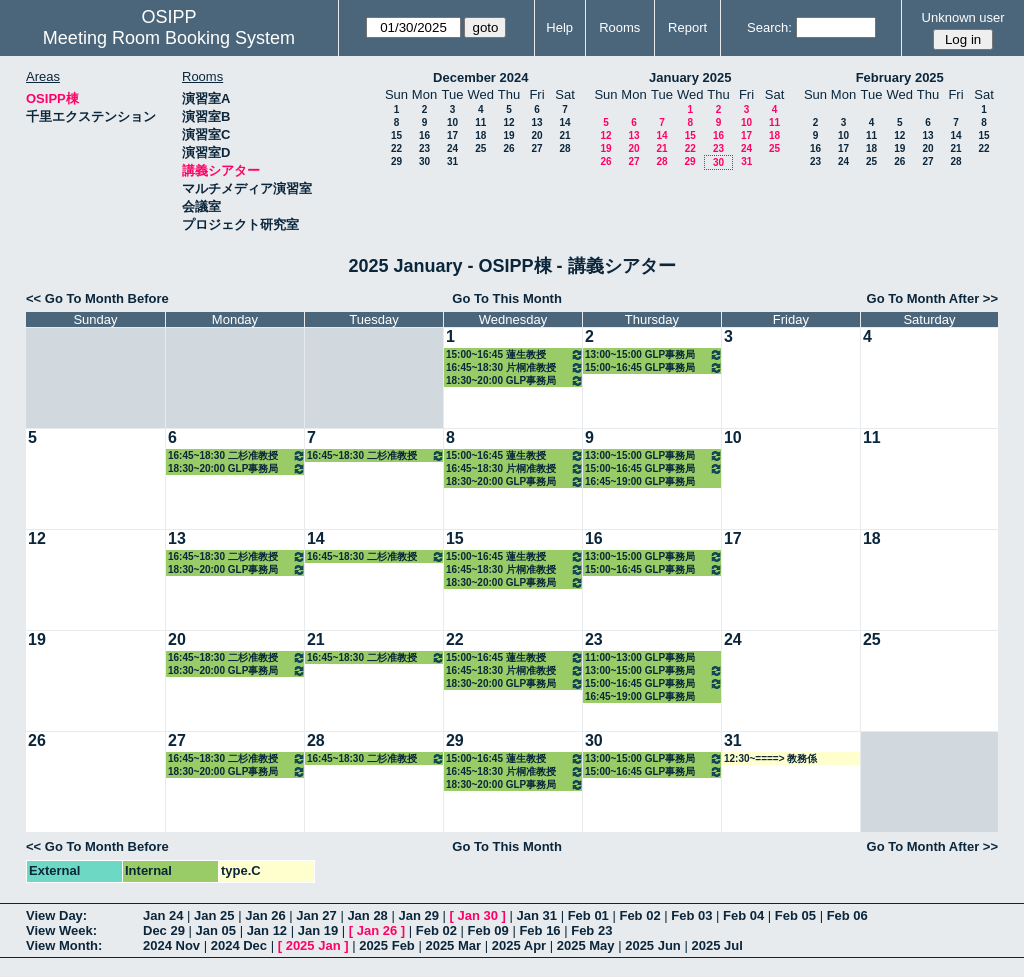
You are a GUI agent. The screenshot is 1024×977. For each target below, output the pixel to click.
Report (687, 27)
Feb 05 (795, 915)
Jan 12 (267, 930)
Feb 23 (591, 930)
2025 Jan (313, 945)
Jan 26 (265, 915)
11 (480, 122)
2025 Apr (519, 945)
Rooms (619, 27)
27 (536, 148)
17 (452, 135)
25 (480, 148)
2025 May (586, 945)
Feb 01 (588, 915)
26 (508, 148)
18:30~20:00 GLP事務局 (515, 380)
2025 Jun (653, 945)
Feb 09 (488, 930)
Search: (769, 27)
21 (564, 135)
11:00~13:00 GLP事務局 (640, 657)
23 (424, 148)
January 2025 (690, 77)
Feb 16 (539, 930)
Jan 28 (367, 915)
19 (508, 135)
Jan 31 (537, 915)
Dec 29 (164, 930)
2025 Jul (716, 945)
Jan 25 (214, 915)
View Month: (64, 945)
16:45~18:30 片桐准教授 (515, 367)
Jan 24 (163, 915)
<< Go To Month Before (97, 298)
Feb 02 (639, 915)
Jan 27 (316, 915)
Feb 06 (847, 915)
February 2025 (900, 77)
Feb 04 (743, 915)
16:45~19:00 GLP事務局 (640, 481)
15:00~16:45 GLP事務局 (654, 367)
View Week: (61, 930)
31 (452, 161)
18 (480, 135)
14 (564, 122)
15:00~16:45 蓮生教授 (515, 354)
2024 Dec (239, 945)
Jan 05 (216, 930)
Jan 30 (478, 915)
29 (396, 161)
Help (559, 27)
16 (424, 135)
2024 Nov (171, 945)
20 (536, 135)
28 (564, 148)
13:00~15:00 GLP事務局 (654, 354)
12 (508, 122)
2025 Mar (453, 945)
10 (452, 122)
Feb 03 (691, 915)
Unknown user (963, 17)
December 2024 (480, 77)
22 (396, 148)
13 (536, 122)
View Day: (56, 915)
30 (424, 161)
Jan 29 (418, 915)
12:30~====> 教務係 (770, 758)
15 (396, 135)
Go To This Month (507, 298)
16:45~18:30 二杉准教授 (237, 455)
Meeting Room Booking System (169, 38)
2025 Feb (387, 945)
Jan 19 (318, 930)
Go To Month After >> (932, 298)
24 (452, 148)
